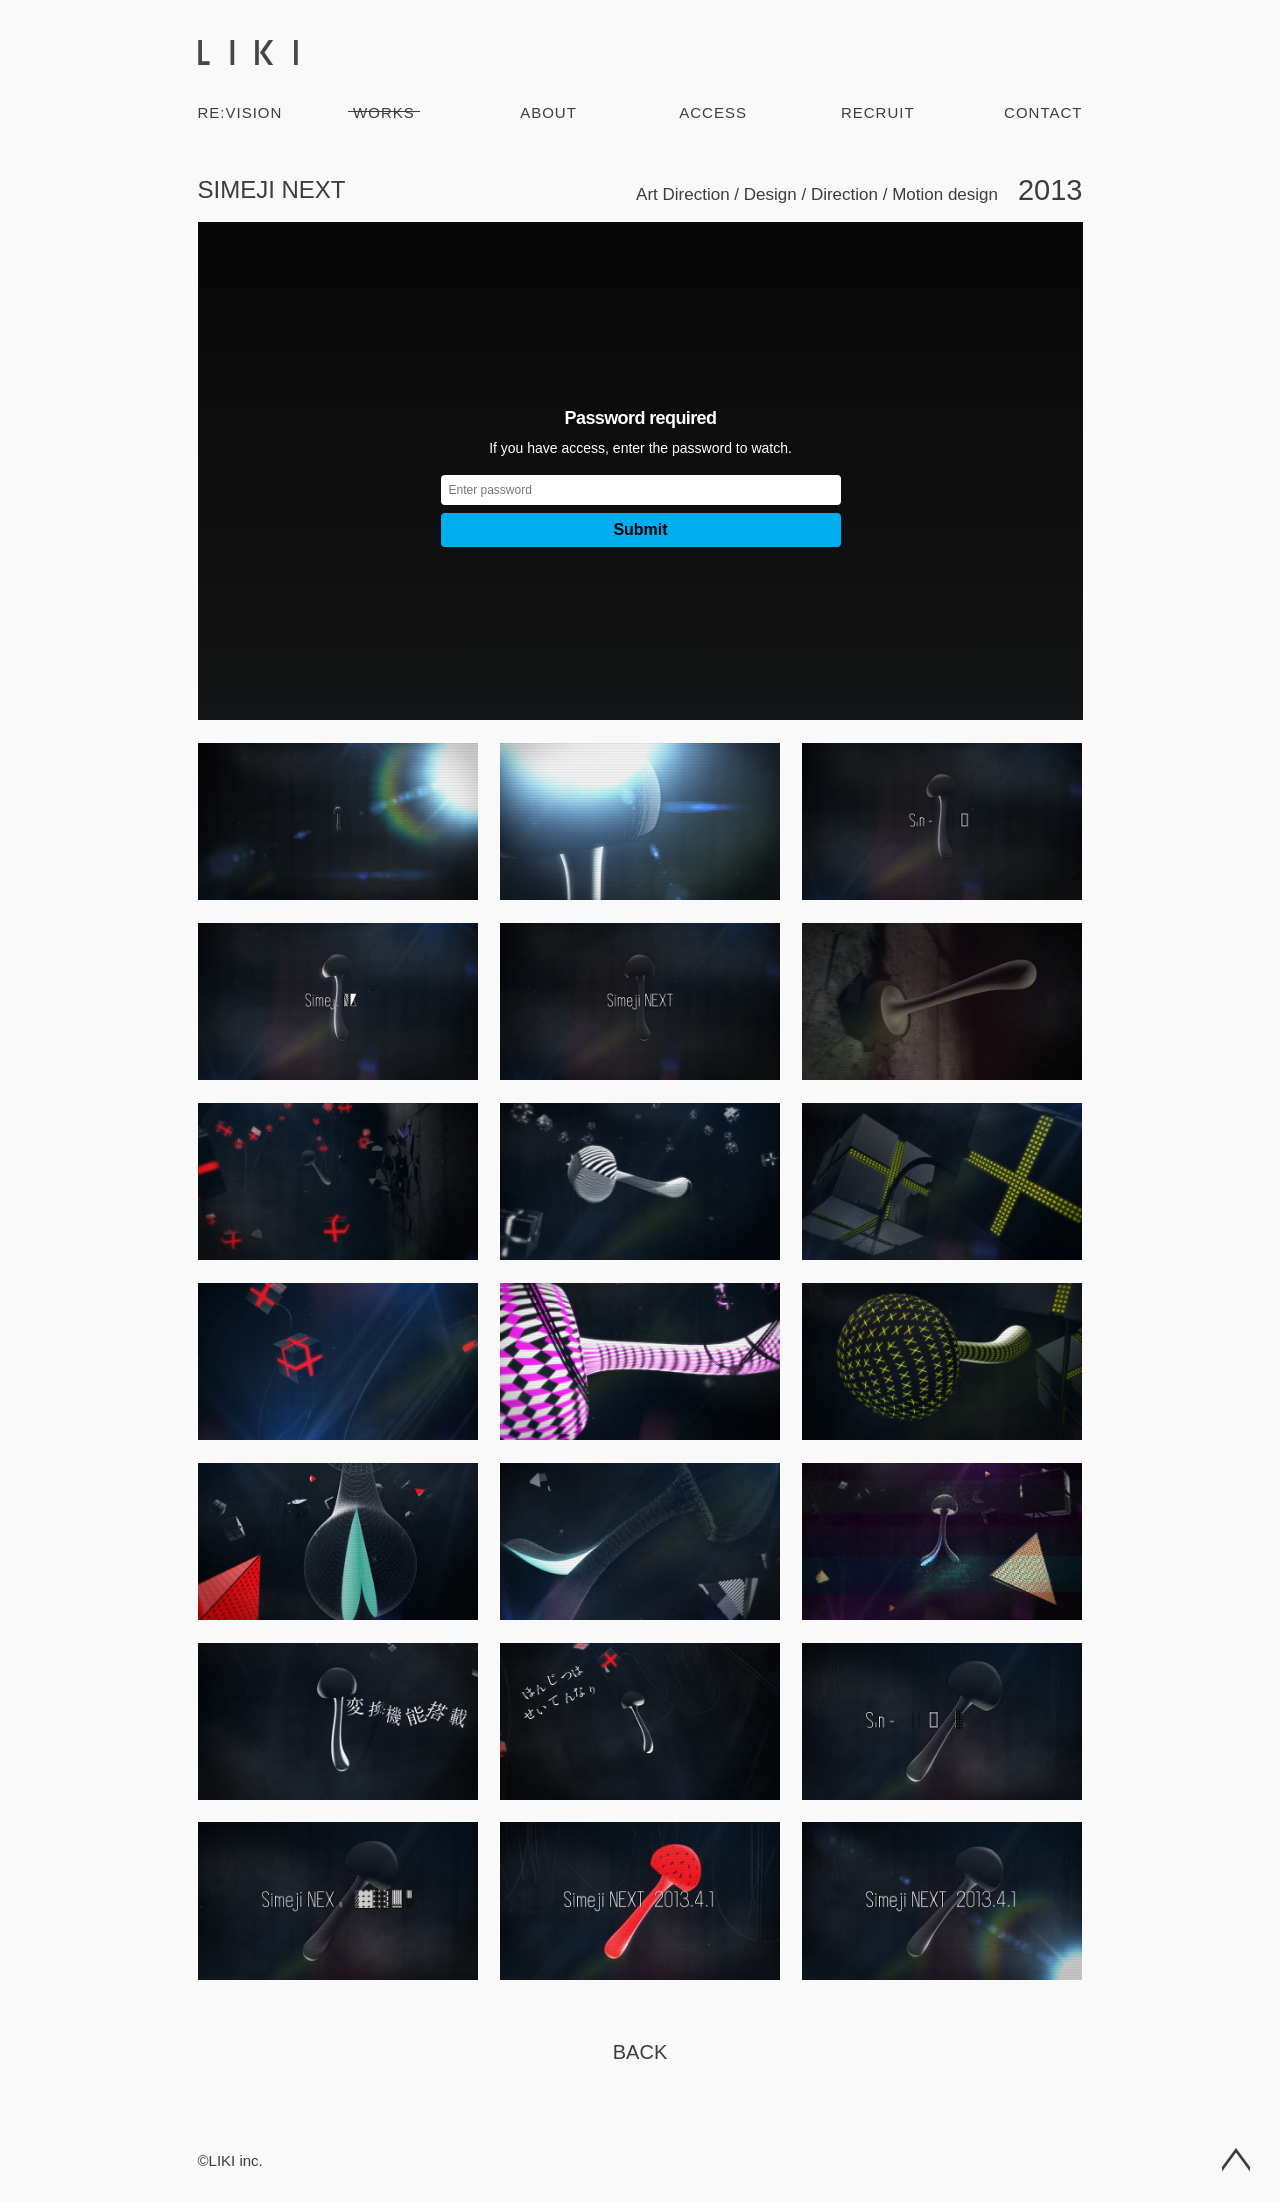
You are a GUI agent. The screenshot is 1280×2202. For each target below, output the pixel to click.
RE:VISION (240, 112)
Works (384, 112)
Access (713, 112)
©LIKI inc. (230, 2160)
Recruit (878, 112)
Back (640, 2052)
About (548, 112)
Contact (1043, 112)
